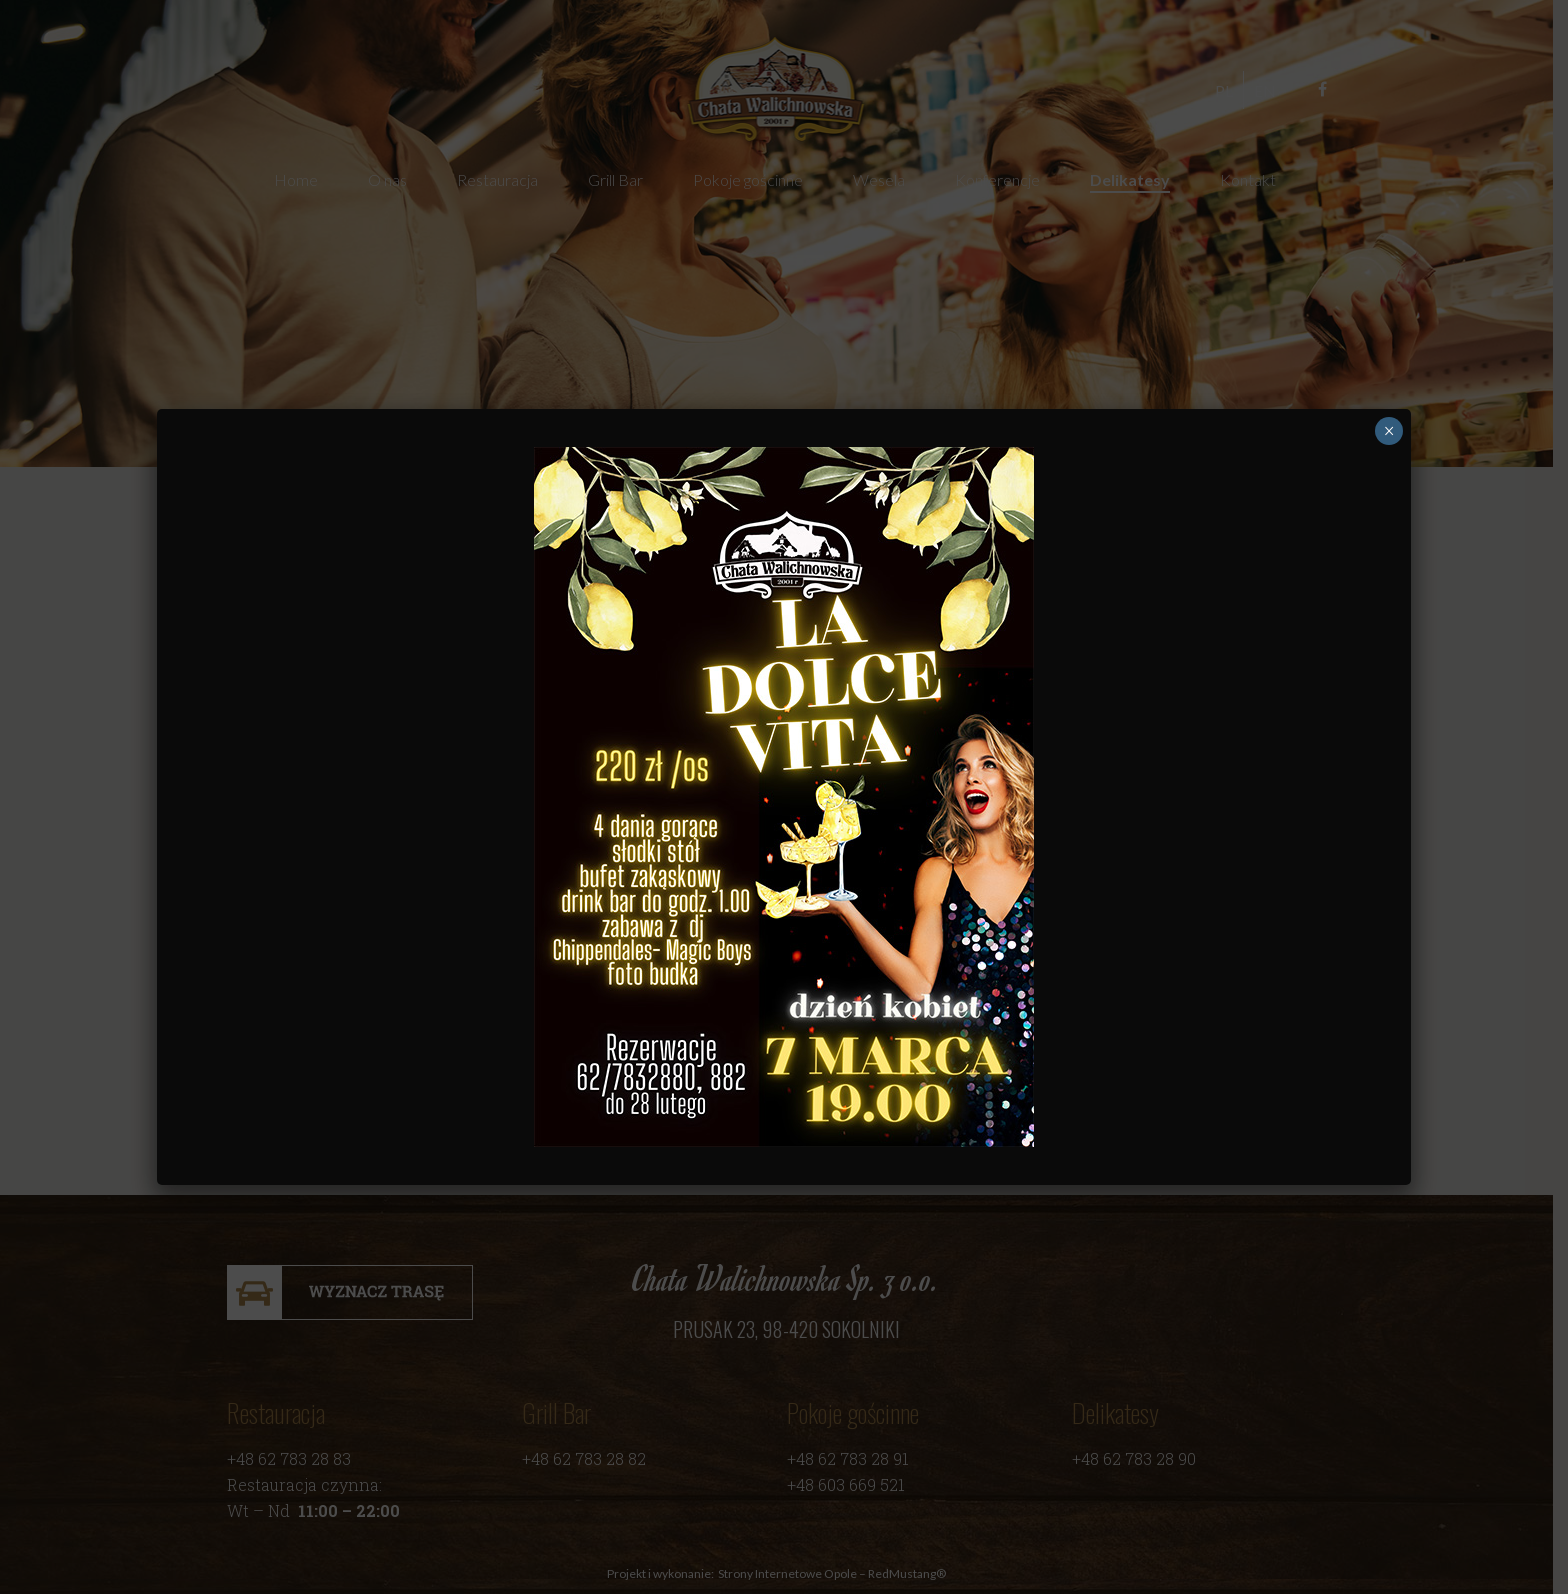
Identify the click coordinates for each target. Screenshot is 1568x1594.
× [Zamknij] (1389, 431)
